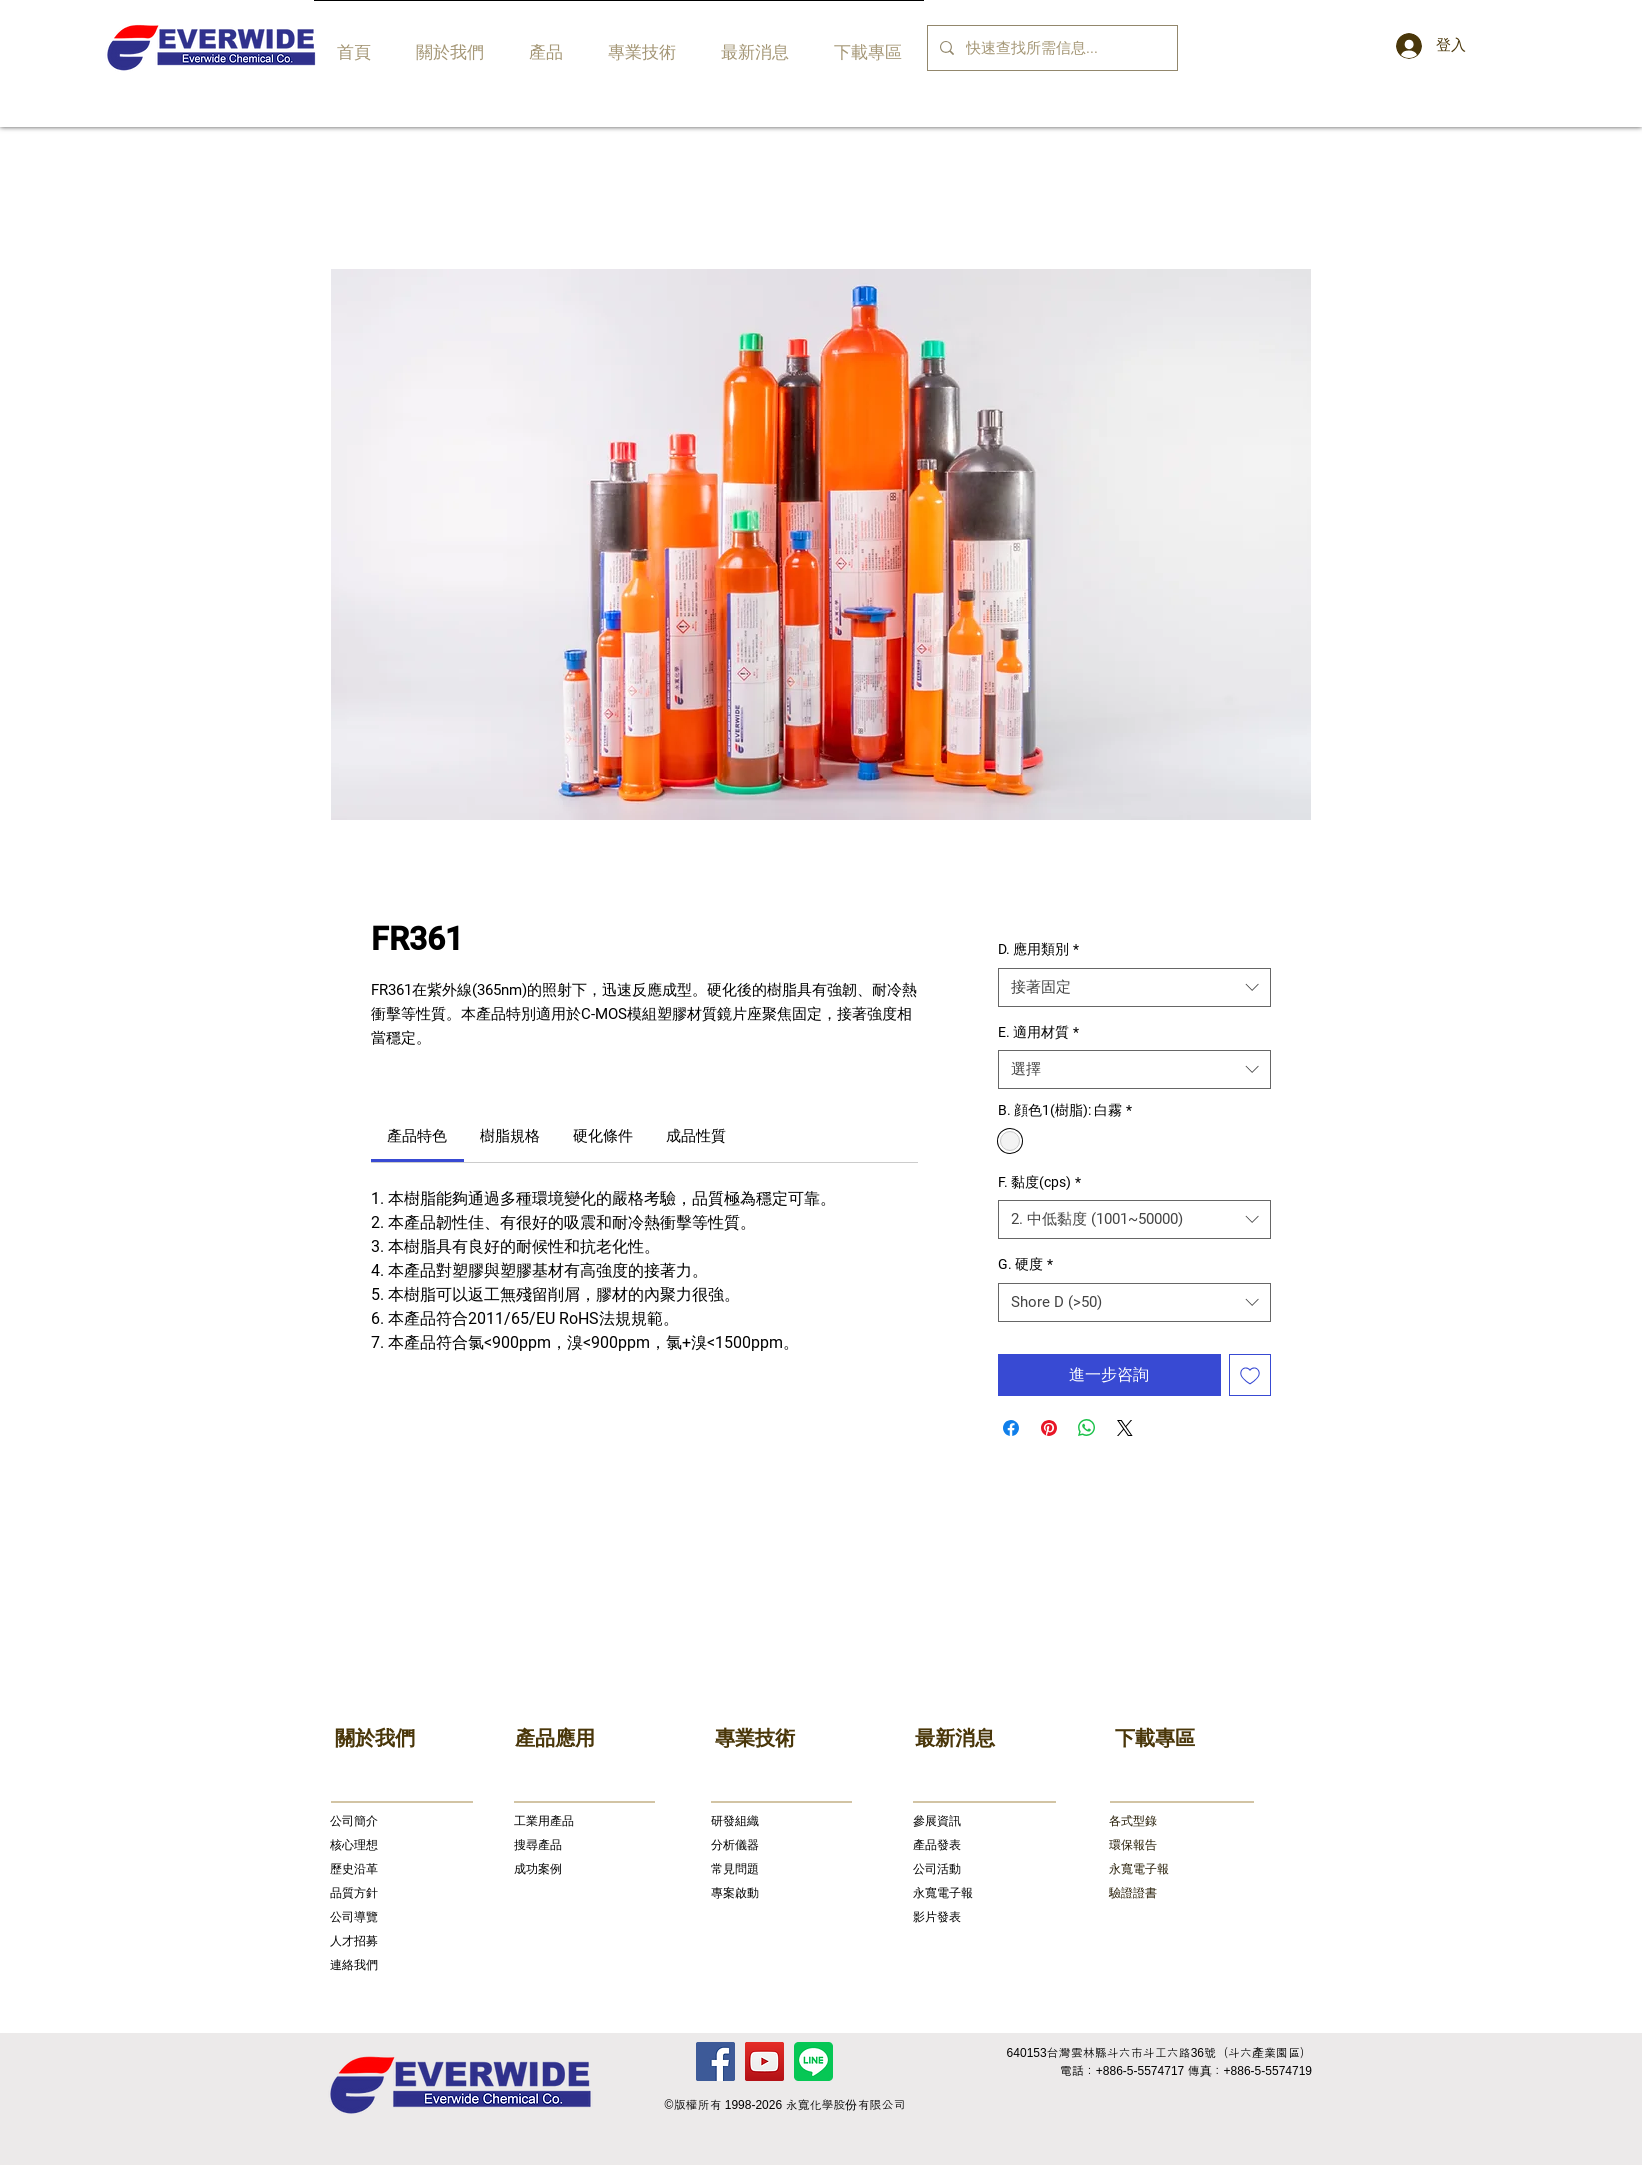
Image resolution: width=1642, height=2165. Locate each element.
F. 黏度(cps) (1039, 1182)
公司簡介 (354, 1821)
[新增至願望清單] (1250, 1375)
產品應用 (555, 1738)
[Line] (813, 2061)
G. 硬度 (1025, 1264)
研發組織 (735, 1821)
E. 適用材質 (1038, 1032)
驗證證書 (1133, 1893)
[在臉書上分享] (1011, 1428)
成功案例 (538, 1869)
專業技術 (755, 1738)
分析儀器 (735, 1845)
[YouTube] (764, 2061)
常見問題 (735, 1869)
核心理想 (354, 1845)
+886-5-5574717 (1140, 2071)
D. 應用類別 (1038, 949)
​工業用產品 (544, 1821)
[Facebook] (715, 2061)
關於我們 (375, 1738)
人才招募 (354, 1941)
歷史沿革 (354, 1869)
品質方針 (354, 1893)
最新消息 (955, 1738)
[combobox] (1134, 987)
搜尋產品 (538, 1845)
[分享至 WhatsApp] (1087, 1428)
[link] (417, 1136)
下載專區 (1155, 1738)
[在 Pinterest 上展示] (1049, 1428)
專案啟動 (735, 1893)
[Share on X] (1125, 1428)
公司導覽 (354, 1917)
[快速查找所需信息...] (1050, 48)
